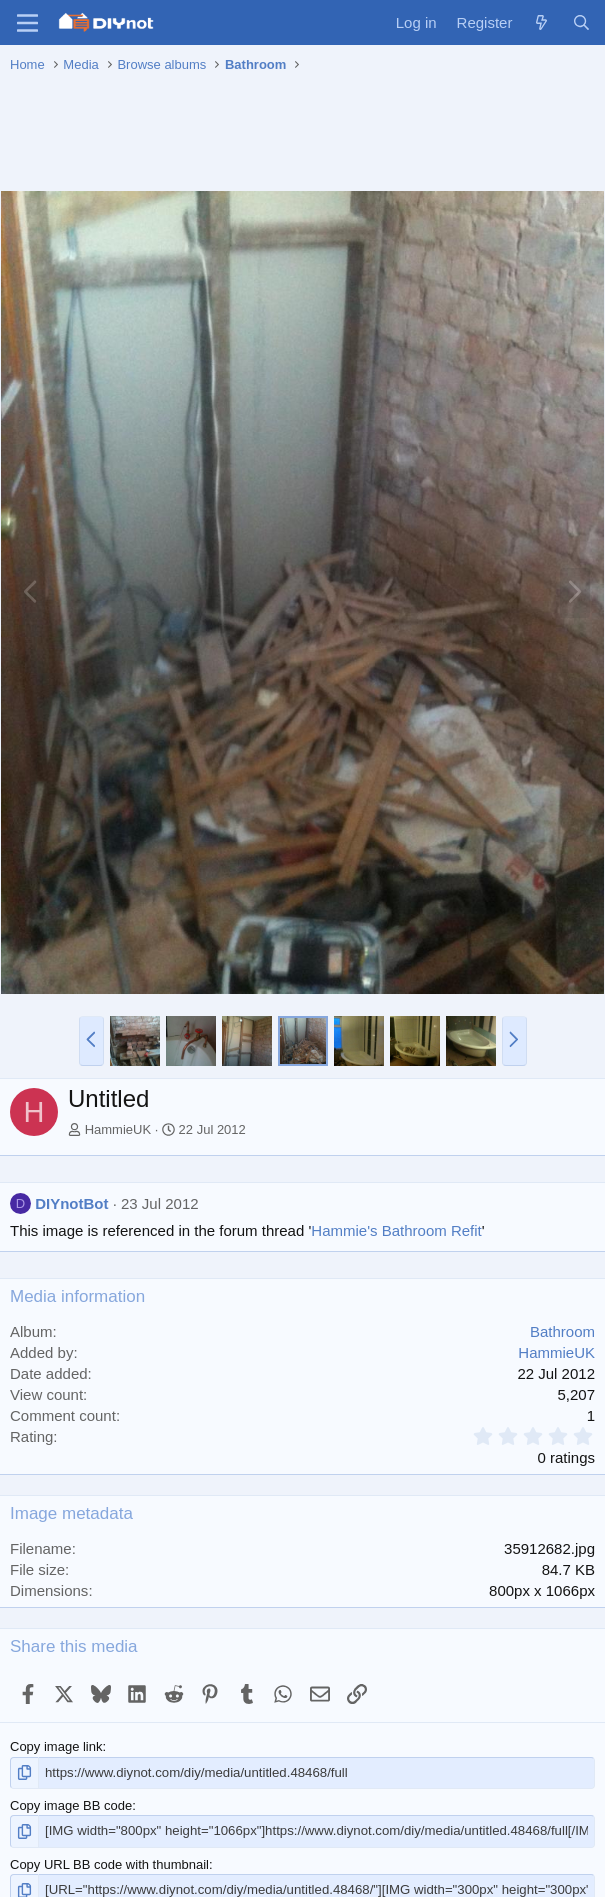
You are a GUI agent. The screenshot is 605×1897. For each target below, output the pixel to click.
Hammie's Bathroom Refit (396, 1230)
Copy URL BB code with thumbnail (109, 1863)
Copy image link (56, 1746)
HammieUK (118, 1129)
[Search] (581, 22)
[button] (91, 1041)
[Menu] (27, 23)
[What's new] (541, 22)
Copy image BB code (71, 1805)
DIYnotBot (71, 1203)
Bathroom (562, 1331)
